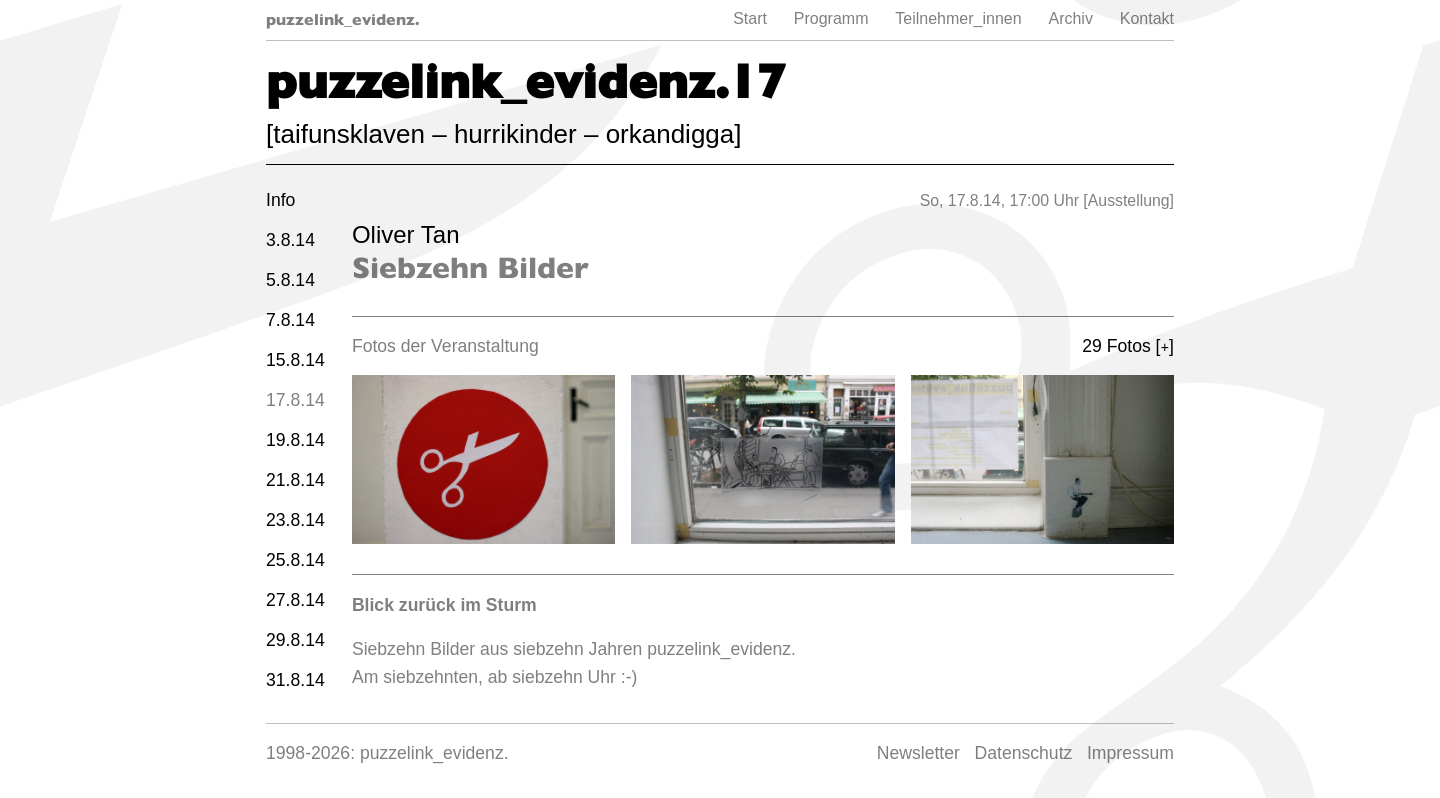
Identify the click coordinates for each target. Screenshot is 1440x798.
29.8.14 (295, 640)
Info (280, 200)
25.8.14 (295, 560)
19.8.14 (295, 440)
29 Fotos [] (1128, 346)
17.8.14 (295, 400)
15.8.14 (295, 360)
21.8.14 (295, 480)
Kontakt (1147, 18)
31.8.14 (295, 680)
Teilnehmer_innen (958, 18)
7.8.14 (290, 320)
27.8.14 (295, 600)
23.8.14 (295, 520)
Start (750, 18)
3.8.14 (290, 240)
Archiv (1070, 18)
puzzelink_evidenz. (343, 19)
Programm (831, 18)
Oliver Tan (406, 234)
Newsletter (918, 753)
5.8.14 (290, 280)
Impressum (1130, 753)
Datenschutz (1024, 753)
